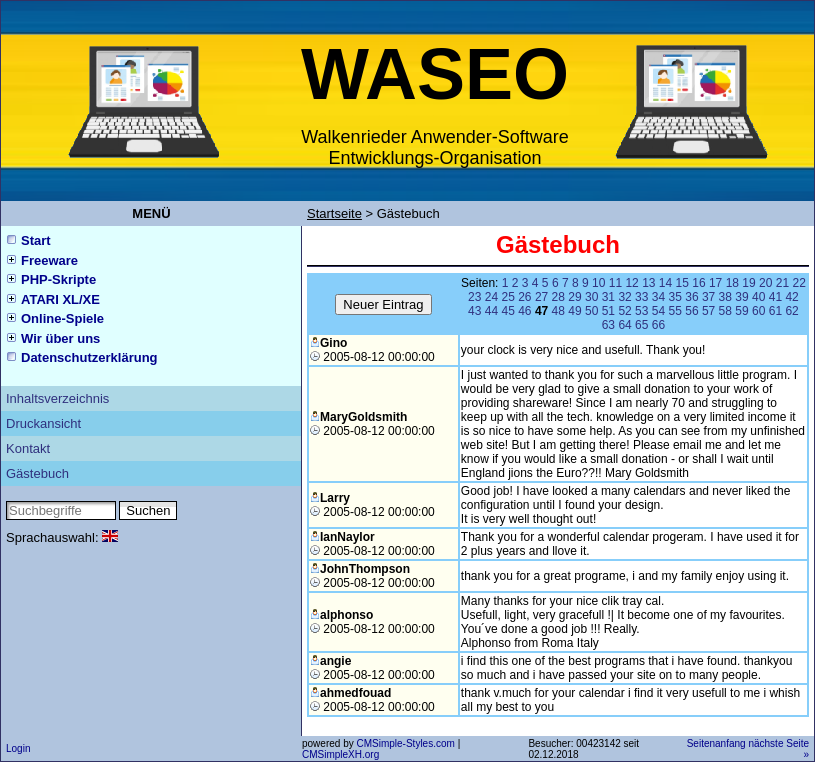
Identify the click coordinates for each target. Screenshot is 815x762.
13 (648, 283)
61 (775, 311)
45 (507, 311)
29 (574, 297)
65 (641, 325)
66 (658, 325)
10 (598, 283)
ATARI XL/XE (60, 299)
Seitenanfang (716, 743)
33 (641, 297)
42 (791, 297)
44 (491, 311)
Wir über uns (60, 338)
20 (765, 283)
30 (591, 297)
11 (615, 283)
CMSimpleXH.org (340, 754)
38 (725, 297)
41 (775, 297)
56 (691, 311)
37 (708, 297)
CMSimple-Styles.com (406, 743)
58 (725, 311)
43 (474, 311)
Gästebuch (37, 473)
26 (524, 297)
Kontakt (28, 448)
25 (507, 297)
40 (758, 297)
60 (758, 311)
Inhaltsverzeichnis (57, 398)
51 (608, 311)
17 (715, 283)
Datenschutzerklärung (89, 357)
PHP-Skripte (58, 279)
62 (791, 311)
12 (631, 283)
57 (708, 311)
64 (624, 325)
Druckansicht (43, 423)
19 (748, 283)
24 (491, 297)
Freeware (49, 260)
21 (782, 283)
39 (741, 297)
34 (658, 297)
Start (36, 240)
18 (732, 283)
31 (608, 297)
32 (624, 297)
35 (675, 297)
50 (591, 311)
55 (675, 311)
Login (18, 748)
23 (474, 297)
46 (524, 311)
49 (574, 311)
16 (698, 283)
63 (608, 325)
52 (624, 311)
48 (558, 311)
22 (798, 283)
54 (658, 311)
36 (691, 297)
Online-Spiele (62, 318)
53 (641, 311)
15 (682, 283)
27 (541, 297)
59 (741, 311)
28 (558, 297)
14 (665, 283)
